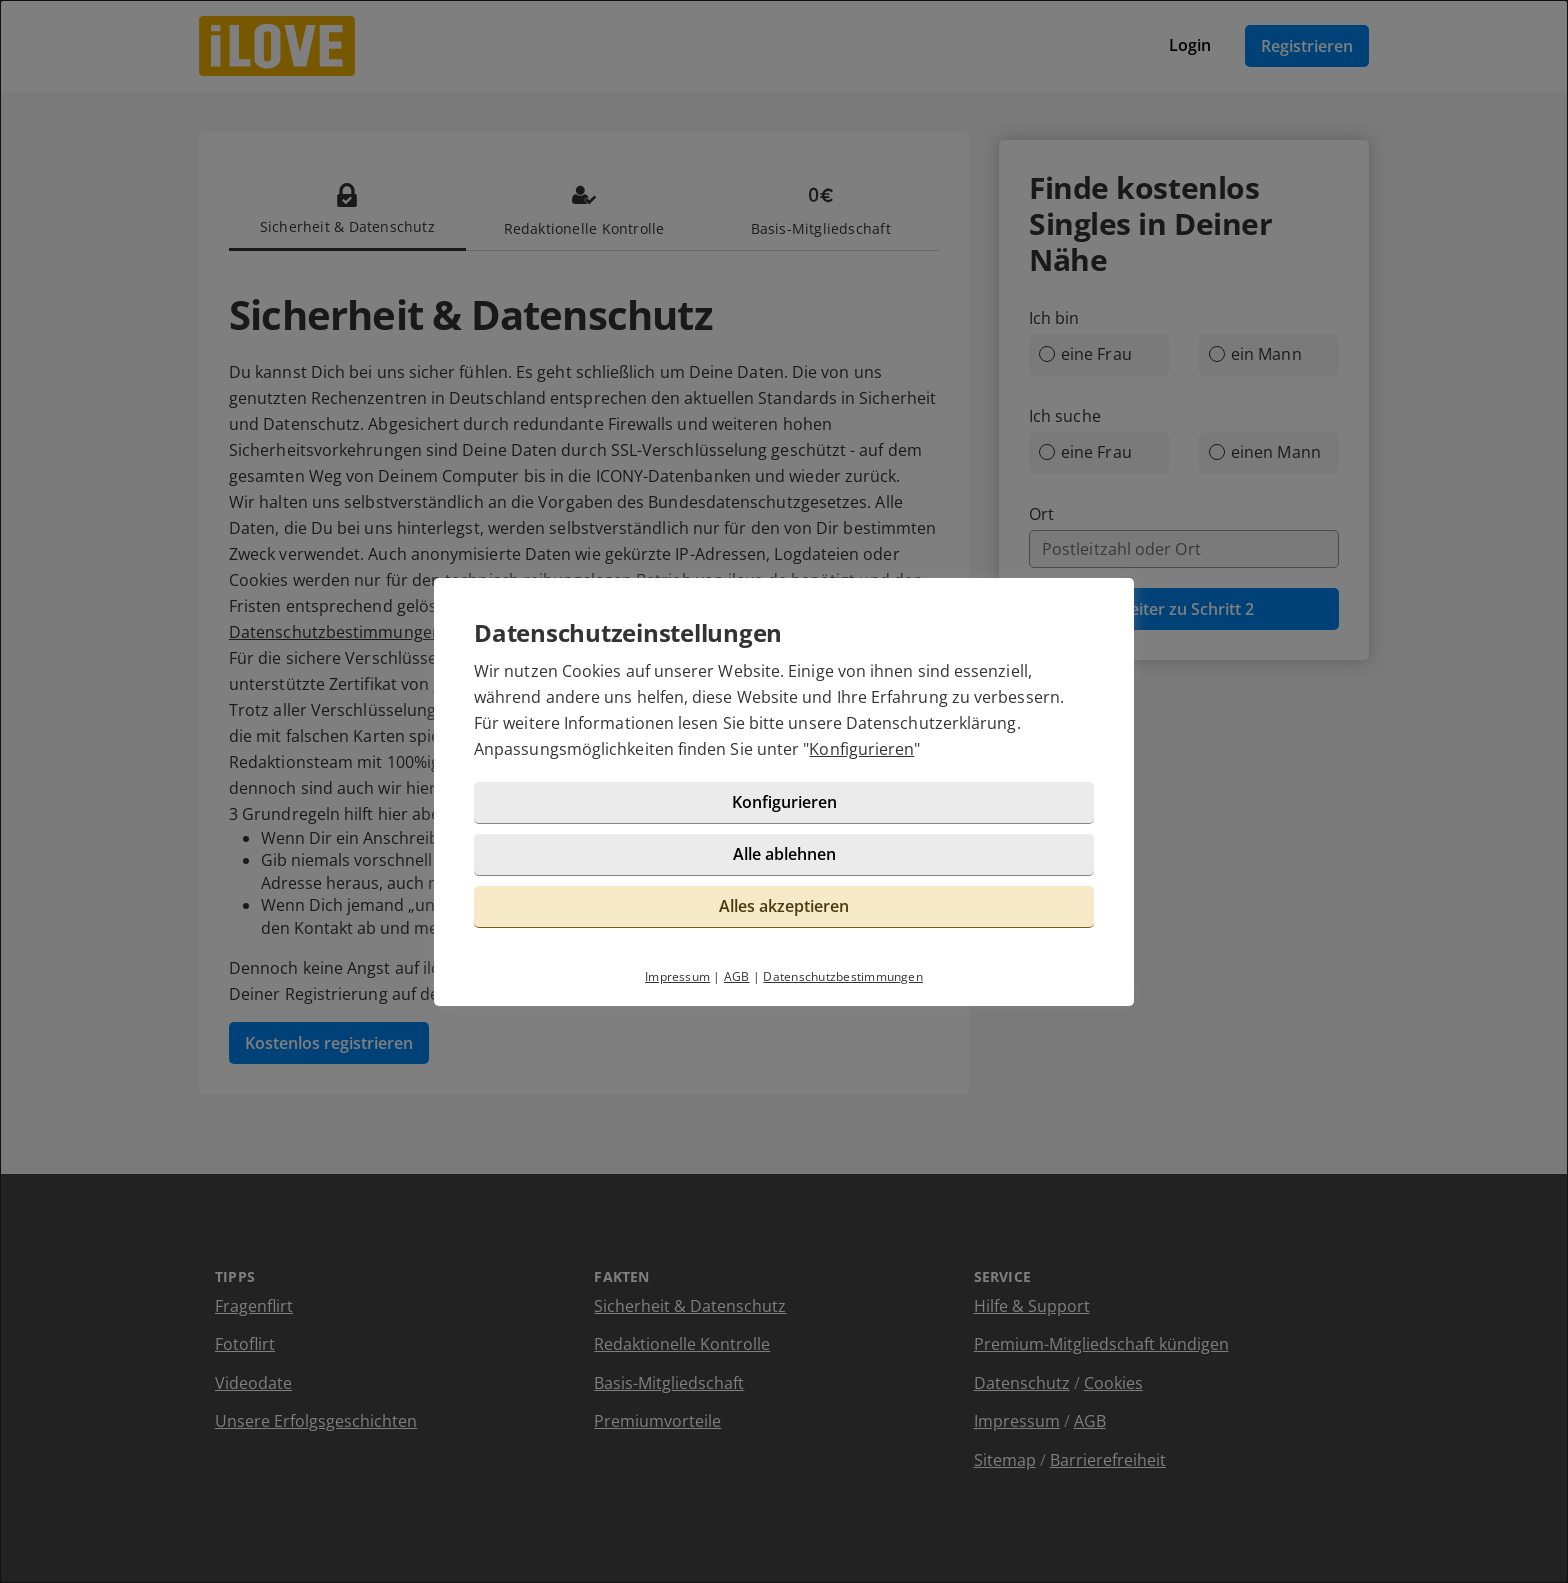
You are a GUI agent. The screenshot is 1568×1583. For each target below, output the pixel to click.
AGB (737, 976)
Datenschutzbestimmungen (843, 976)
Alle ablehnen (784, 854)
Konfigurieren (861, 749)
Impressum (677, 976)
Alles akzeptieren (784, 906)
